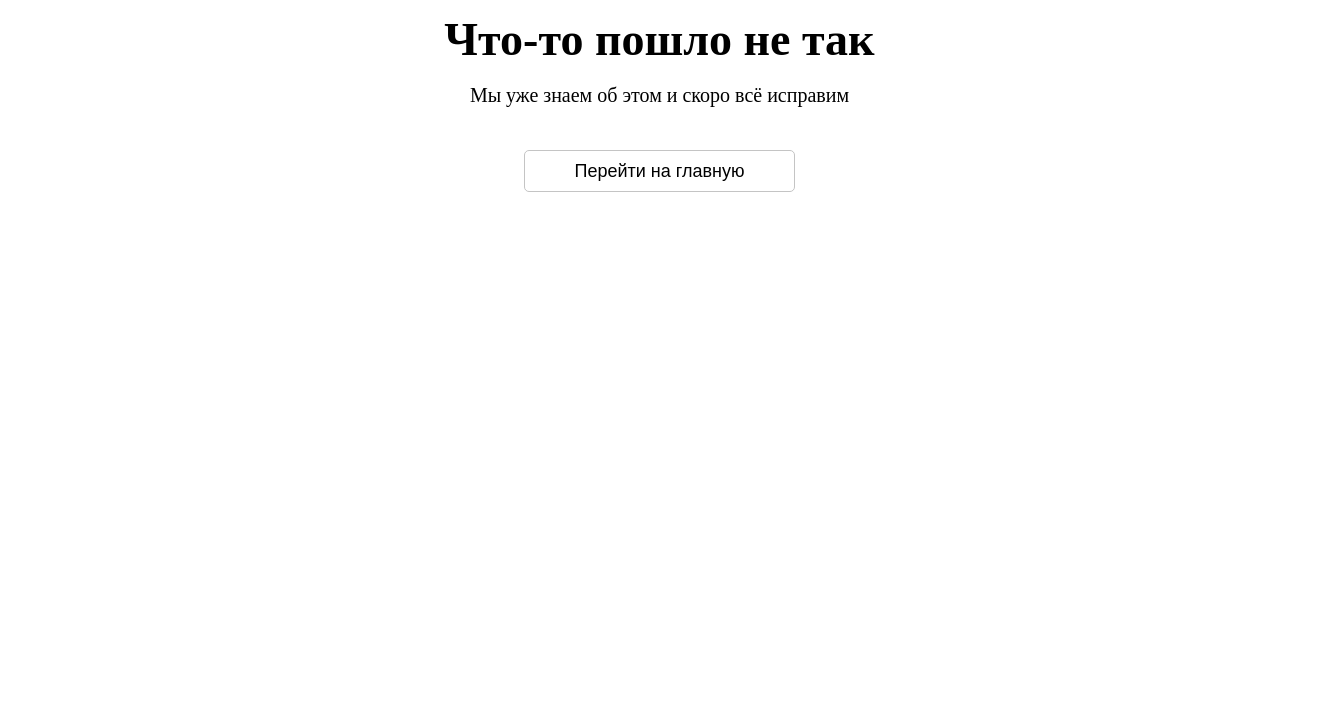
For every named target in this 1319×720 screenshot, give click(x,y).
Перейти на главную (660, 171)
